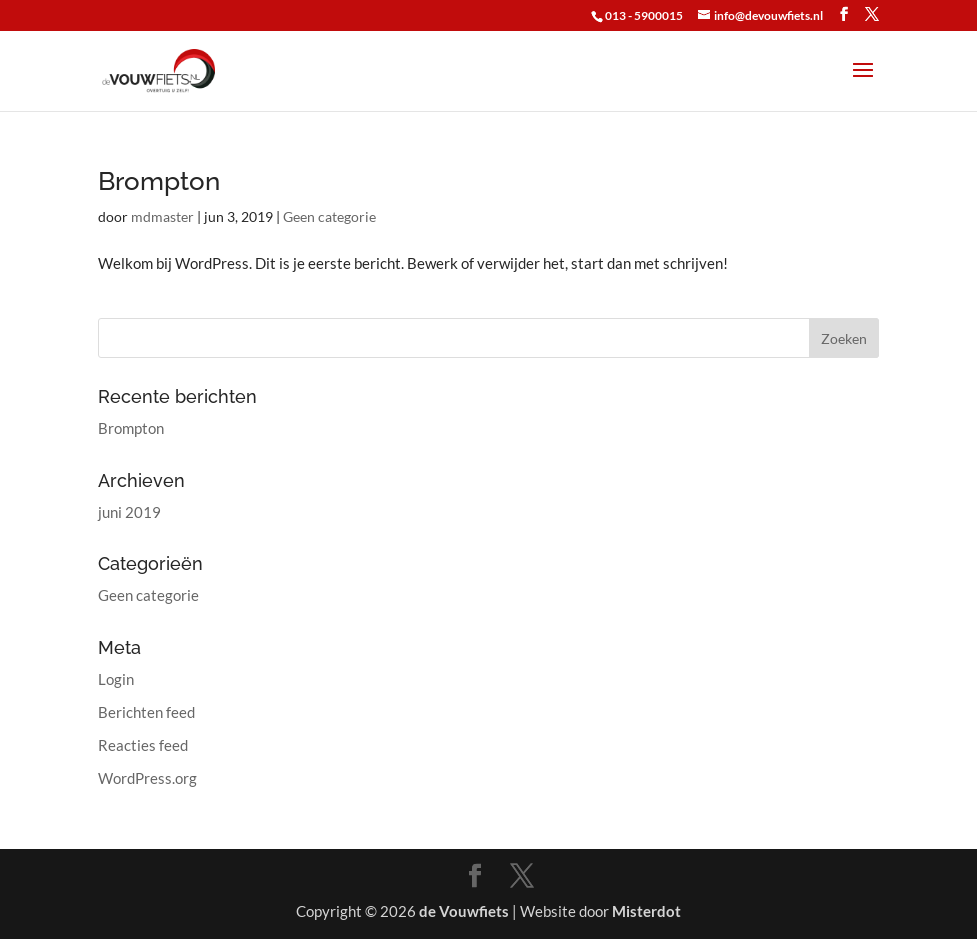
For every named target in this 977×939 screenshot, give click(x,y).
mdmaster (162, 216)
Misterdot (646, 911)
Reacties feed (143, 745)
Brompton (159, 181)
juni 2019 (129, 512)
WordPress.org (147, 778)
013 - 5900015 (644, 15)
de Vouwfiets (464, 911)
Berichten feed (146, 712)
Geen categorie (329, 216)
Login (116, 679)
